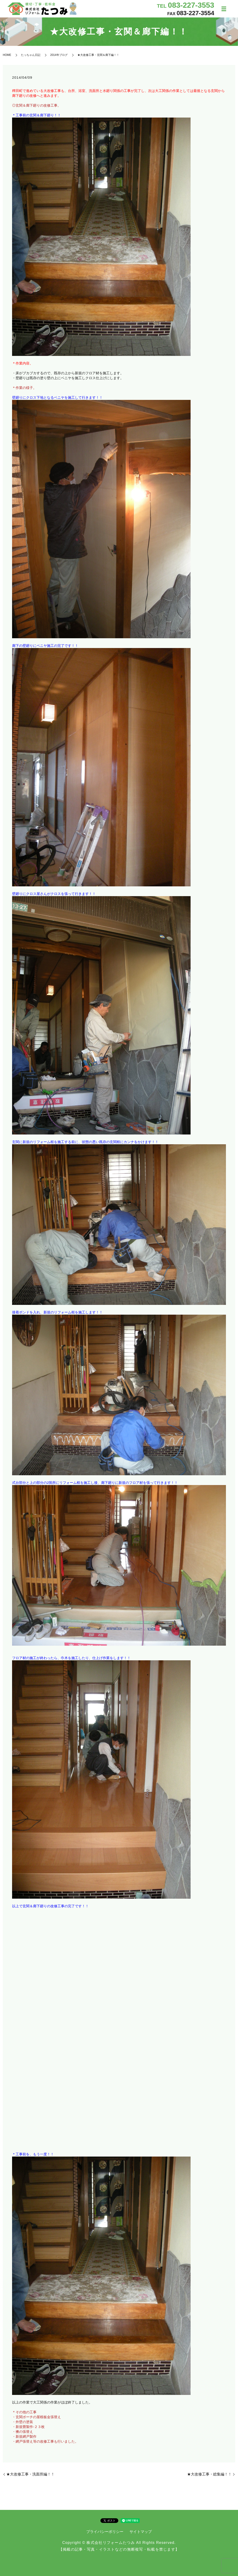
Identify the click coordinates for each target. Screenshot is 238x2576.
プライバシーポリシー (104, 2532)
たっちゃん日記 (30, 55)
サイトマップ (140, 2532)
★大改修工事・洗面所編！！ (30, 2474)
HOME (7, 55)
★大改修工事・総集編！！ (209, 2474)
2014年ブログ (59, 55)
